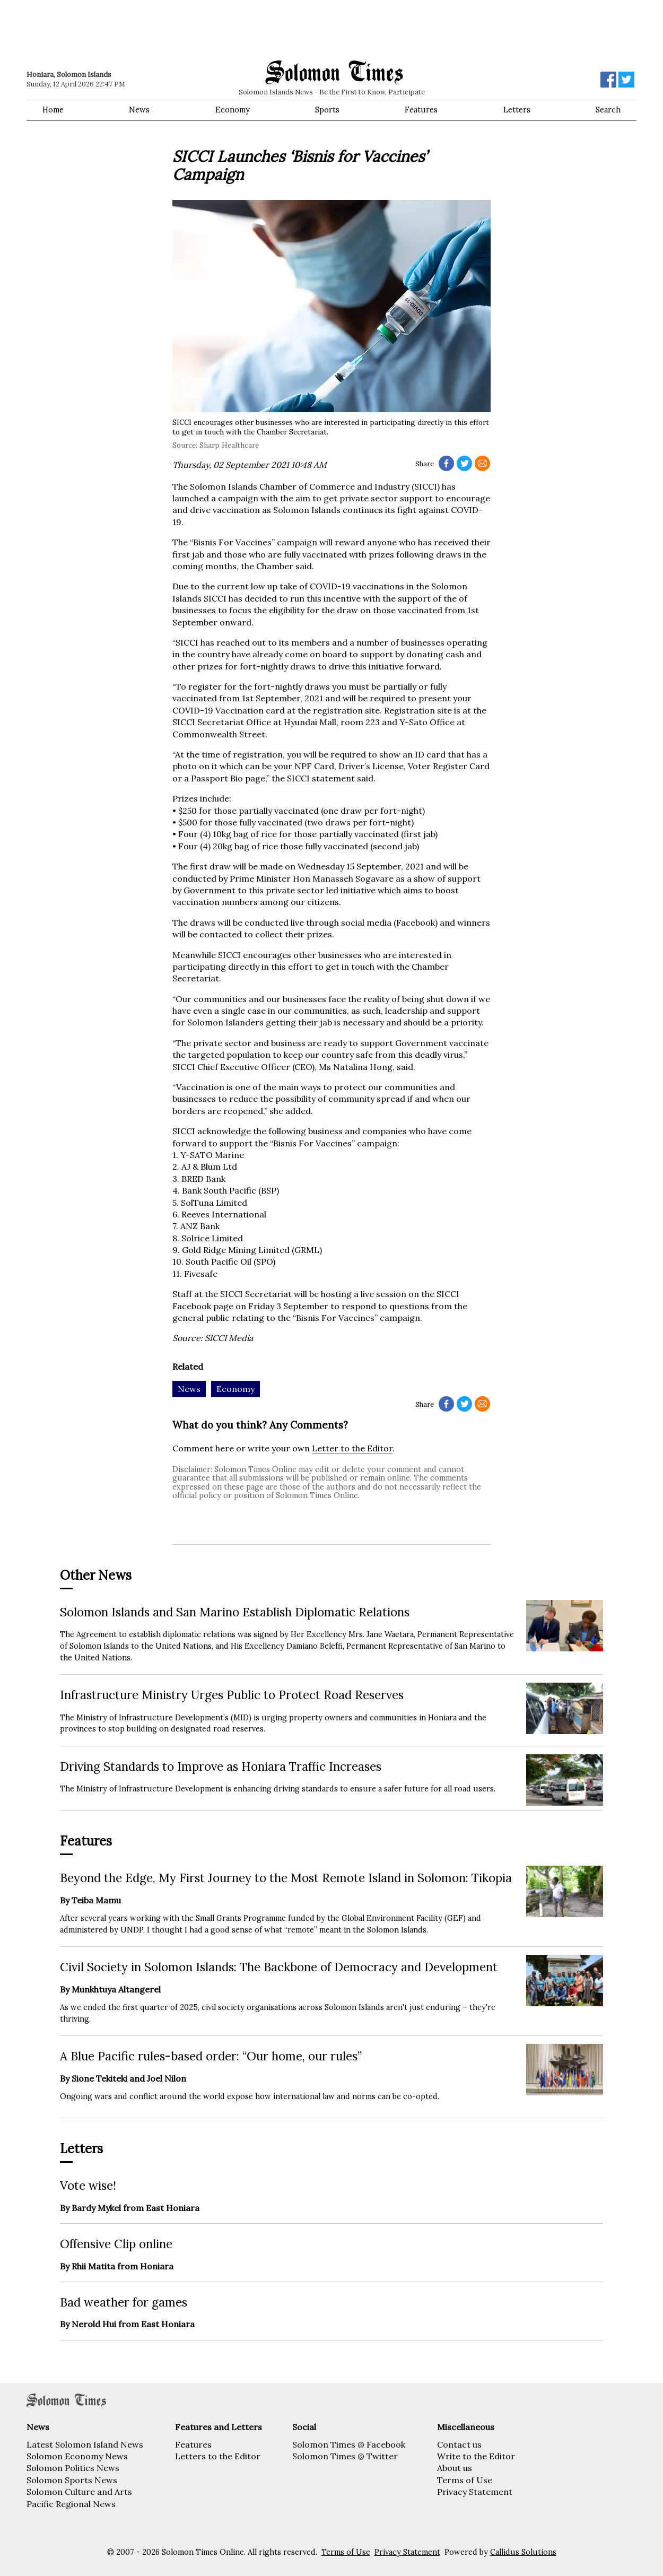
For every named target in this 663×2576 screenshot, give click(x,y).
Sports (327, 110)
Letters (516, 110)
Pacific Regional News (71, 2504)
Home (53, 110)
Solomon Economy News (77, 2456)
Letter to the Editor (352, 1448)
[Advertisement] (178, 29)
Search (608, 110)
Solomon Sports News (72, 2480)
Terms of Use (464, 2480)
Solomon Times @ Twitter (345, 2456)
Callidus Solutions (523, 2552)
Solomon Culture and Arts (79, 2491)
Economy (232, 110)
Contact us (459, 2444)
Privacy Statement (474, 2491)
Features (421, 110)
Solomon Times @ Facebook (348, 2444)
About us (454, 2467)
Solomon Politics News (73, 2467)
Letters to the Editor (217, 2456)
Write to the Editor (476, 2456)
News (139, 110)
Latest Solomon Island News (85, 2444)
